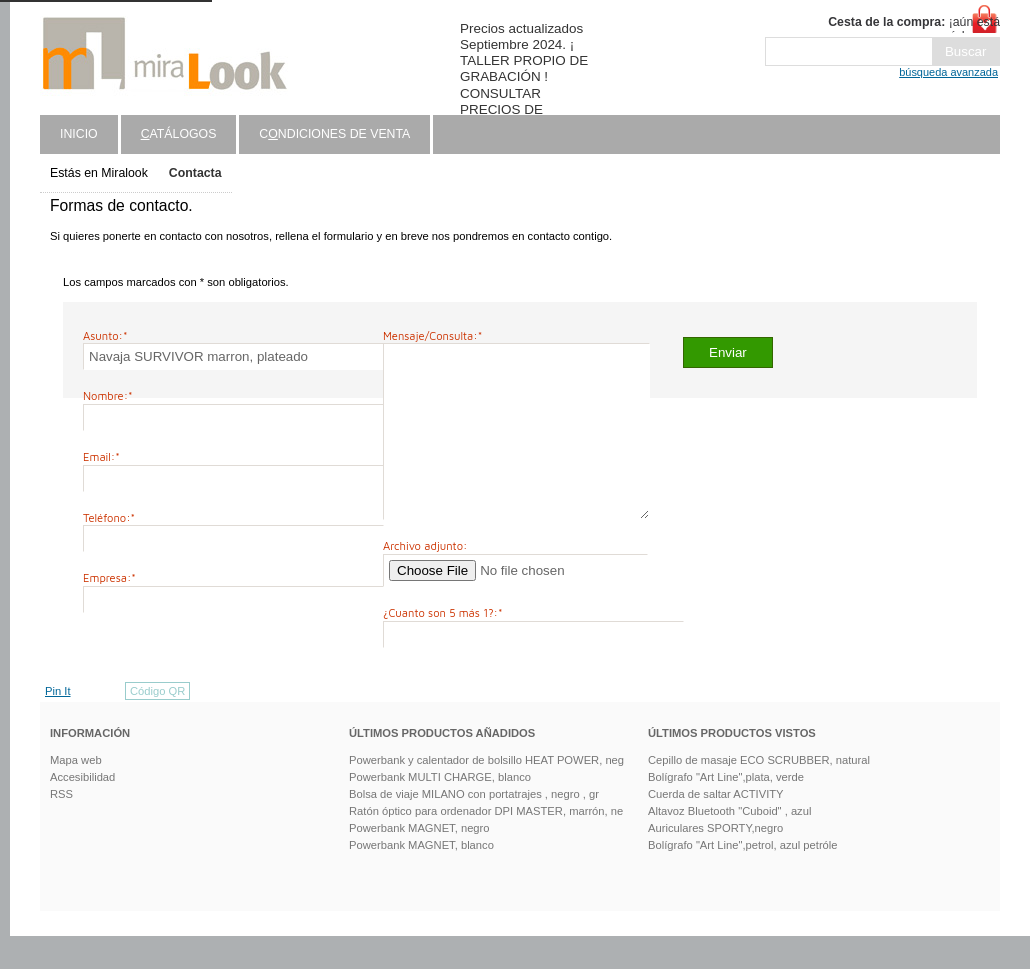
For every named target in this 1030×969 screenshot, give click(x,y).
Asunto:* (105, 335)
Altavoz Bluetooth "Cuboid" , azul (729, 844)
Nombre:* (108, 395)
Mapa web (76, 793)
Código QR (157, 724)
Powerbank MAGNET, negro (419, 861)
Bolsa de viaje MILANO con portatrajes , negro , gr (474, 827)
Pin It (58, 724)
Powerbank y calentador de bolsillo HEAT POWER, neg (486, 793)
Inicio (79, 134)
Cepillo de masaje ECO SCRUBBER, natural (759, 793)
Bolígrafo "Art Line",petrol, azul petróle (743, 878)
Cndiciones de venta (334, 134)
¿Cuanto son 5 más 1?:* (443, 645)
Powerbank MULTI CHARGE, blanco (440, 810)
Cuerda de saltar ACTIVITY (716, 827)
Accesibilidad (82, 810)
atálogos (179, 134)
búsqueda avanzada (948, 72)
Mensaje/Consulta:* (432, 335)
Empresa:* (109, 577)
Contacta (195, 173)
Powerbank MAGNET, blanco (421, 878)
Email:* (101, 456)
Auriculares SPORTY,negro (715, 861)
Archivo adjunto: (425, 578)
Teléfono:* (109, 517)
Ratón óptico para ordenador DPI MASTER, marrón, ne (486, 844)
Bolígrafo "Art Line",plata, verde (726, 810)
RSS (61, 827)
